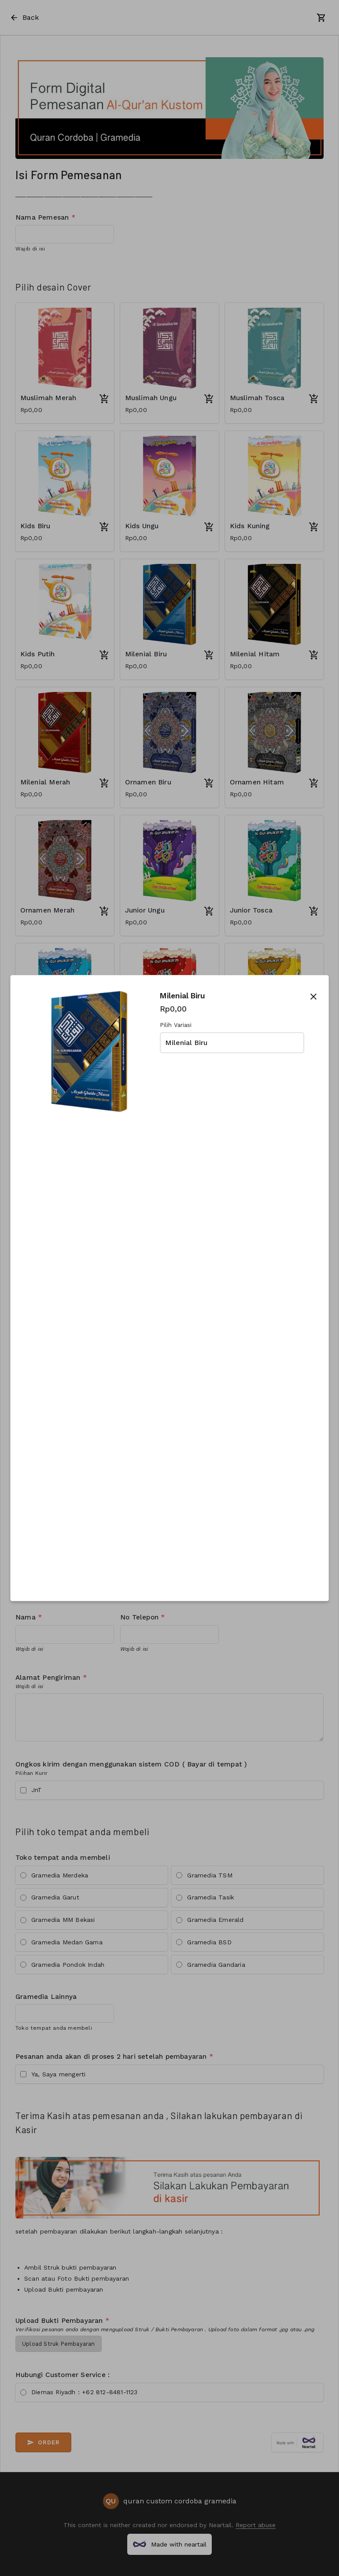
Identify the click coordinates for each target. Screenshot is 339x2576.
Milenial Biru (186, 1042)
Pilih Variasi (176, 1024)
